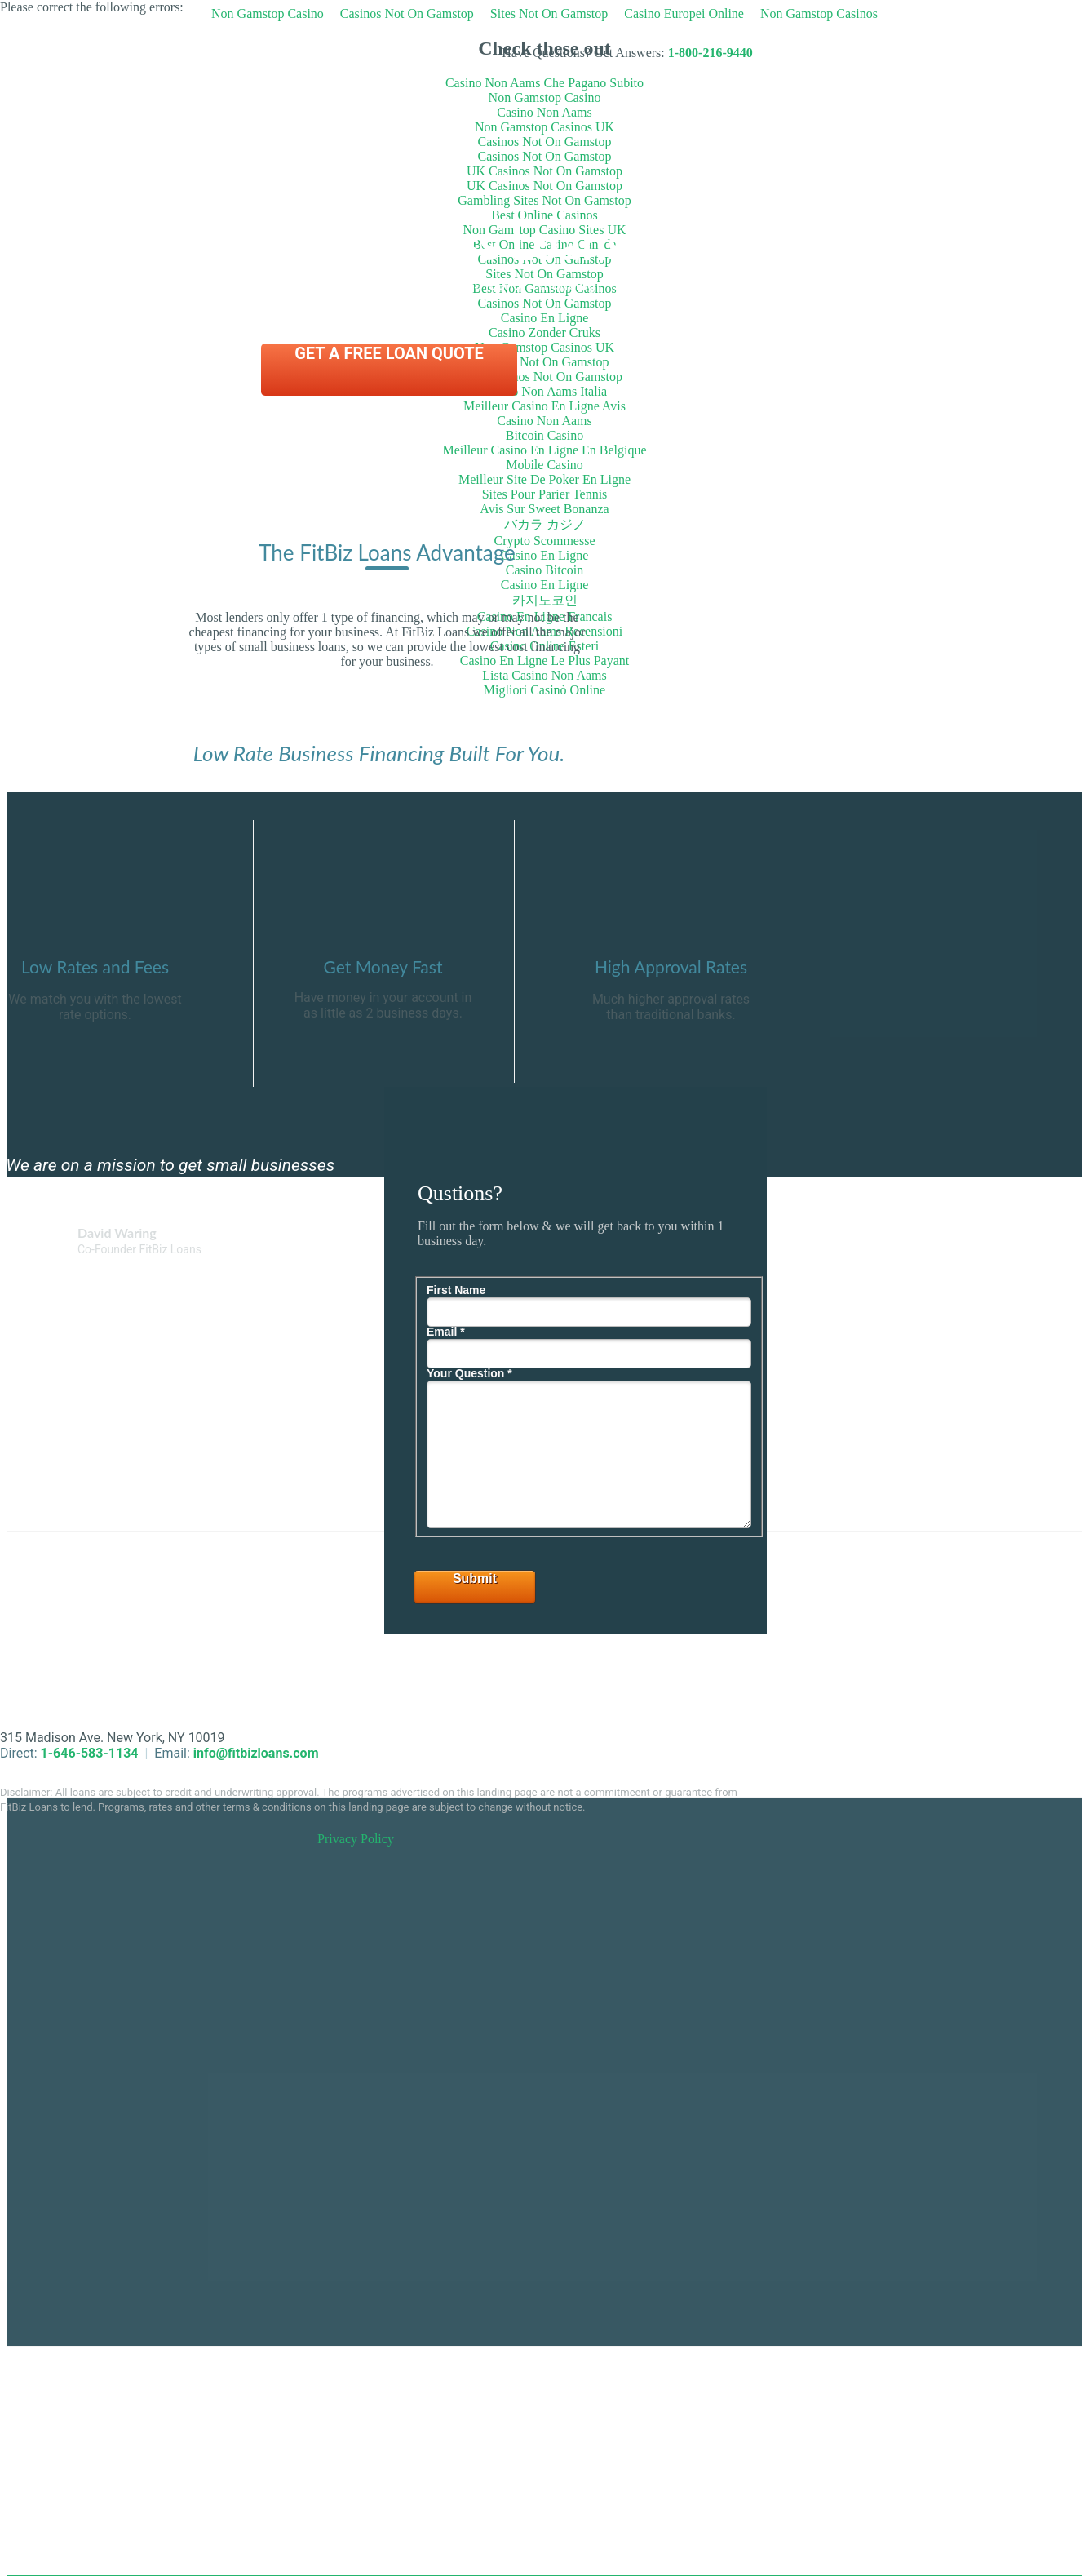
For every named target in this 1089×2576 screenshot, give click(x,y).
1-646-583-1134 (90, 1753)
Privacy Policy (355, 1839)
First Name (456, 1290)
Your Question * (469, 1373)
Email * (446, 1331)
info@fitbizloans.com (256, 1753)
